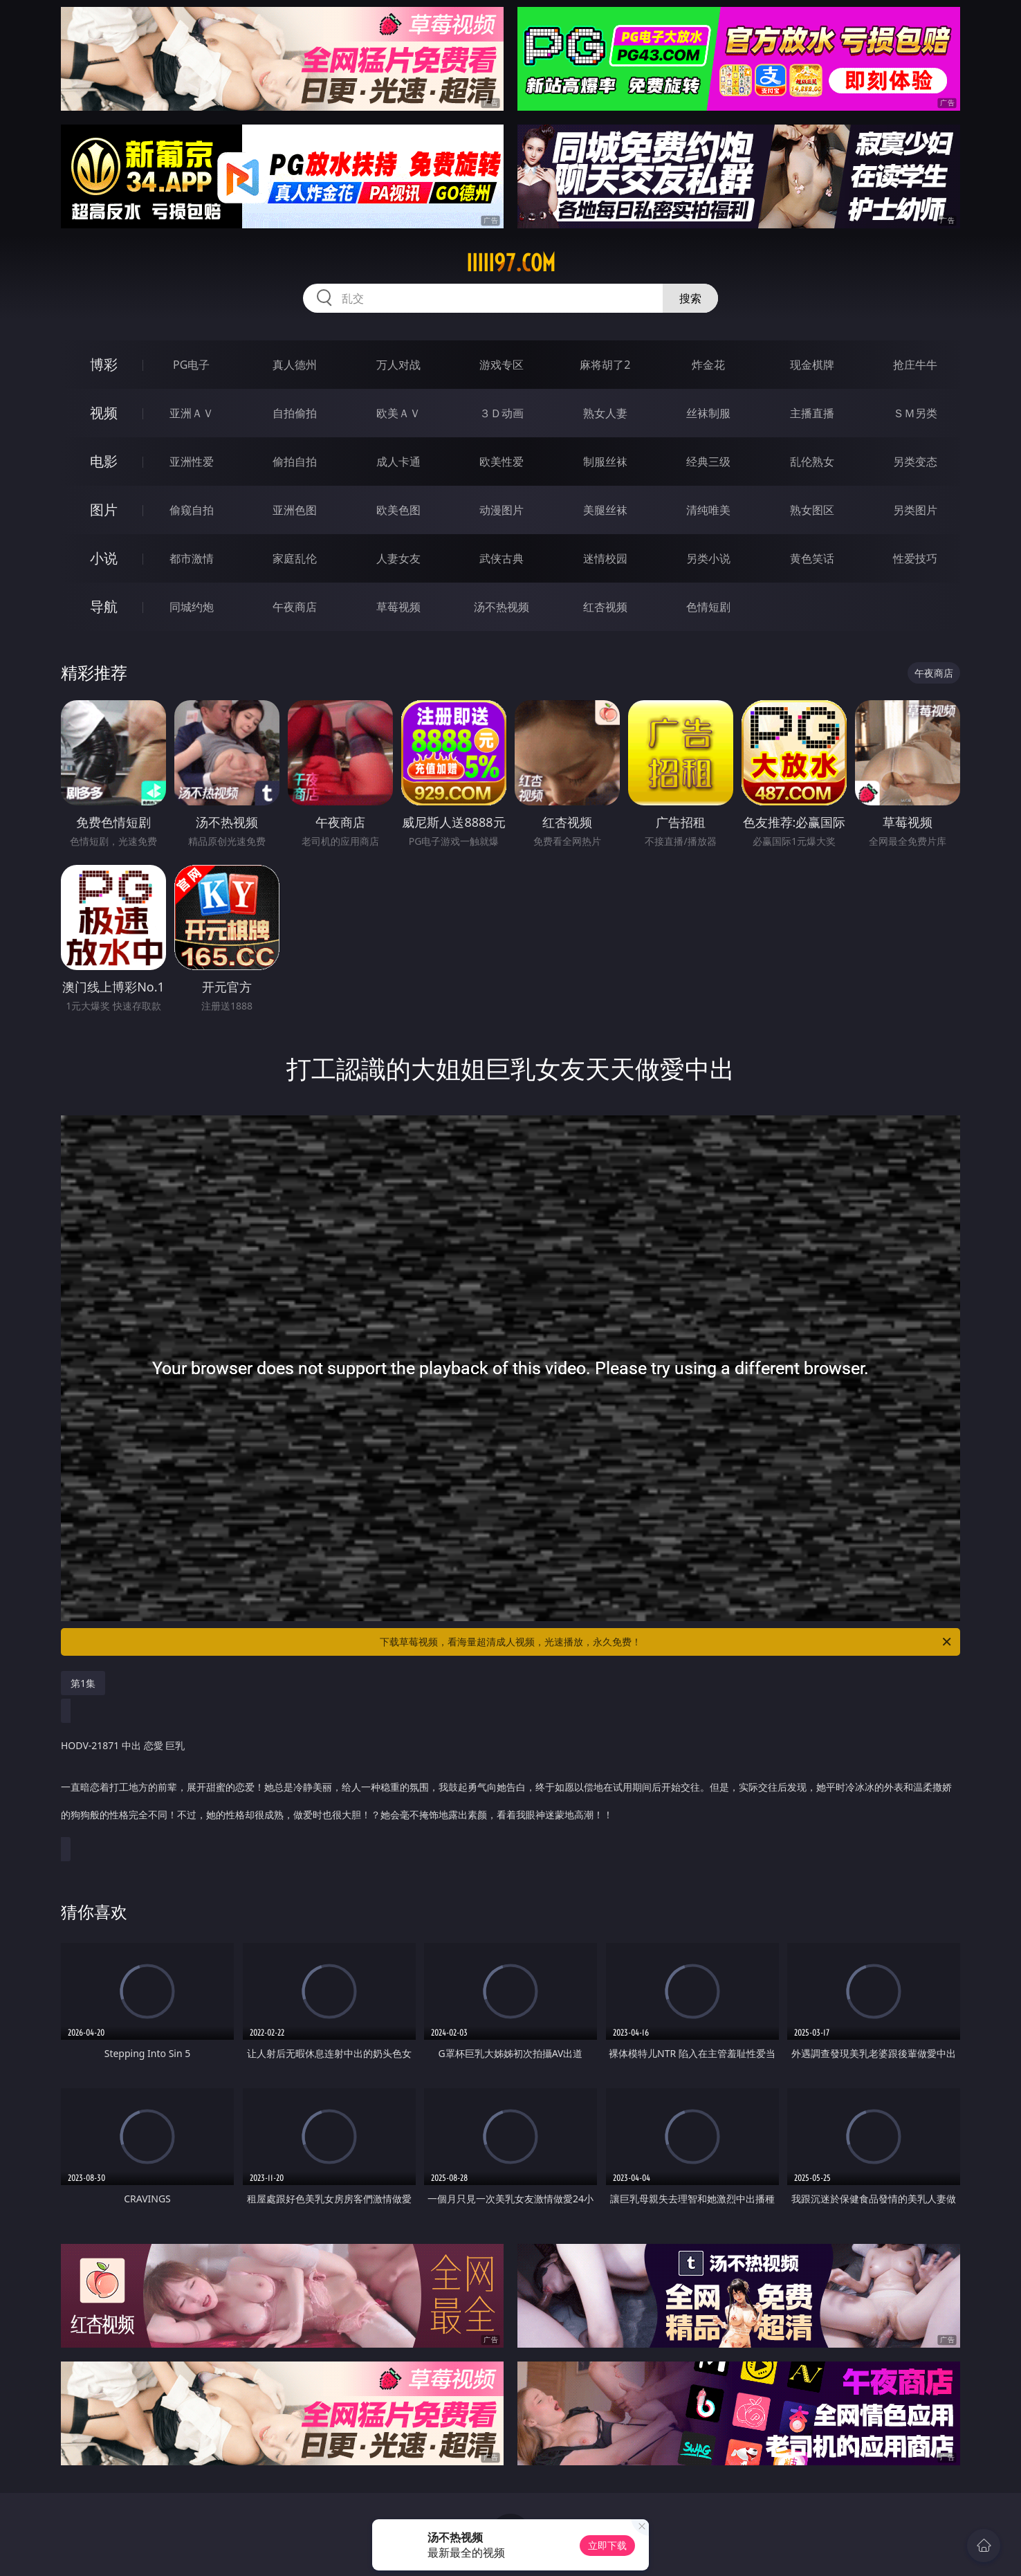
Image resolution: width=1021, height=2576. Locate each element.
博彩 (104, 364)
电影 (104, 461)
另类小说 (708, 558)
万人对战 (398, 364)
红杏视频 (605, 606)
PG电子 (191, 364)
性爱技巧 (915, 558)
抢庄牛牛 (915, 364)
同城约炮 (191, 606)
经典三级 (708, 461)
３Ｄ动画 (501, 413)
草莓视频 (398, 606)
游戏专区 (501, 364)
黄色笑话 (812, 558)
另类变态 (915, 461)
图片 (104, 509)
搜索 (690, 298)
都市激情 (191, 558)
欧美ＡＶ (398, 413)
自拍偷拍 (295, 413)
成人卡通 (398, 461)
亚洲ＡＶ (191, 413)
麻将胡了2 (605, 364)
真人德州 (295, 364)
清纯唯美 (708, 510)
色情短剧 (708, 606)
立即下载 (607, 2545)
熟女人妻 (605, 413)
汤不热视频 (501, 606)
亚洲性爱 (191, 461)
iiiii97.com (510, 263)
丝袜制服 (708, 413)
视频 (104, 412)
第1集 (83, 1683)
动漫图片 (501, 510)
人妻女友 (398, 558)
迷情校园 (605, 558)
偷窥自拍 (191, 510)
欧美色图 (398, 510)
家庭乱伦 (295, 558)
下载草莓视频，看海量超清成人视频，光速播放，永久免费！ (666, 1642)
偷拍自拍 (295, 461)
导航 (104, 606)
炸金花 (708, 364)
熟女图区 (812, 510)
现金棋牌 (812, 364)
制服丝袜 (605, 461)
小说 (104, 558)
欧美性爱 (501, 461)
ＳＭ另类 (915, 413)
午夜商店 (295, 606)
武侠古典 (501, 558)
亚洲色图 (295, 510)
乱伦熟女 (812, 461)
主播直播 (812, 413)
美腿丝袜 (605, 510)
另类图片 (915, 510)
